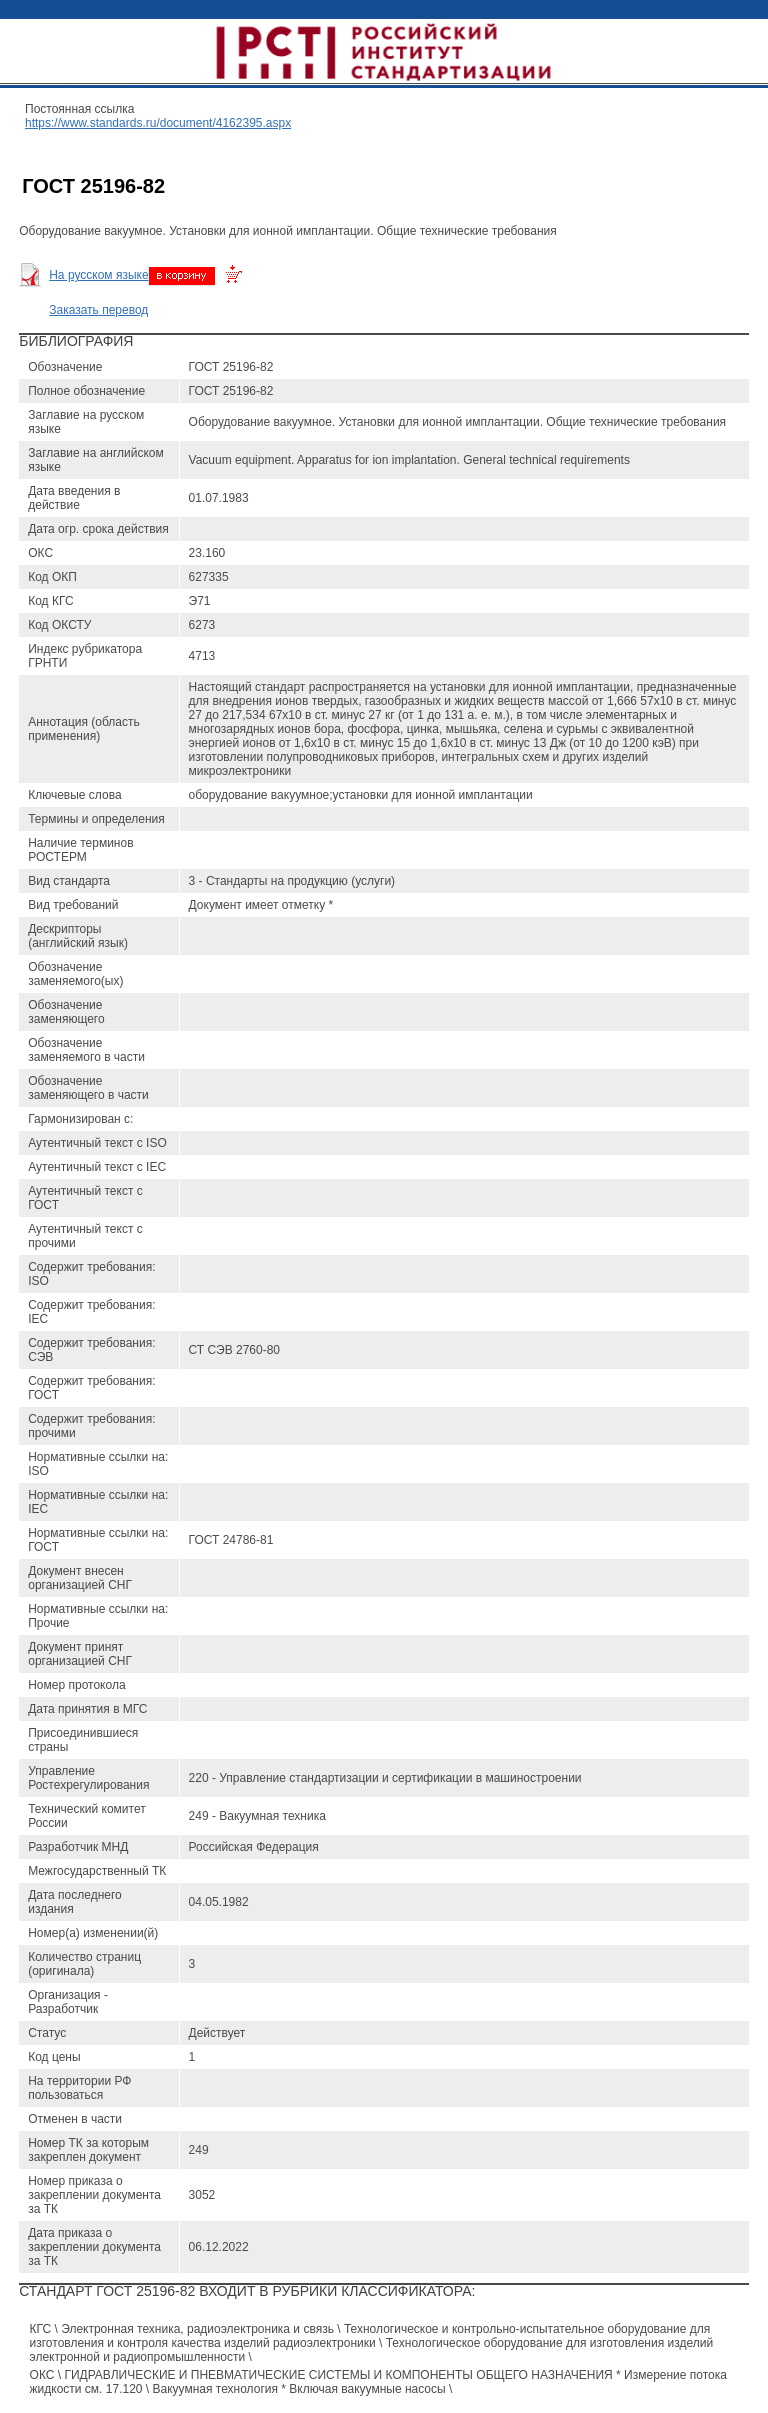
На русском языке (98, 275)
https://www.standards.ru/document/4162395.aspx (158, 123)
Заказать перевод (98, 310)
